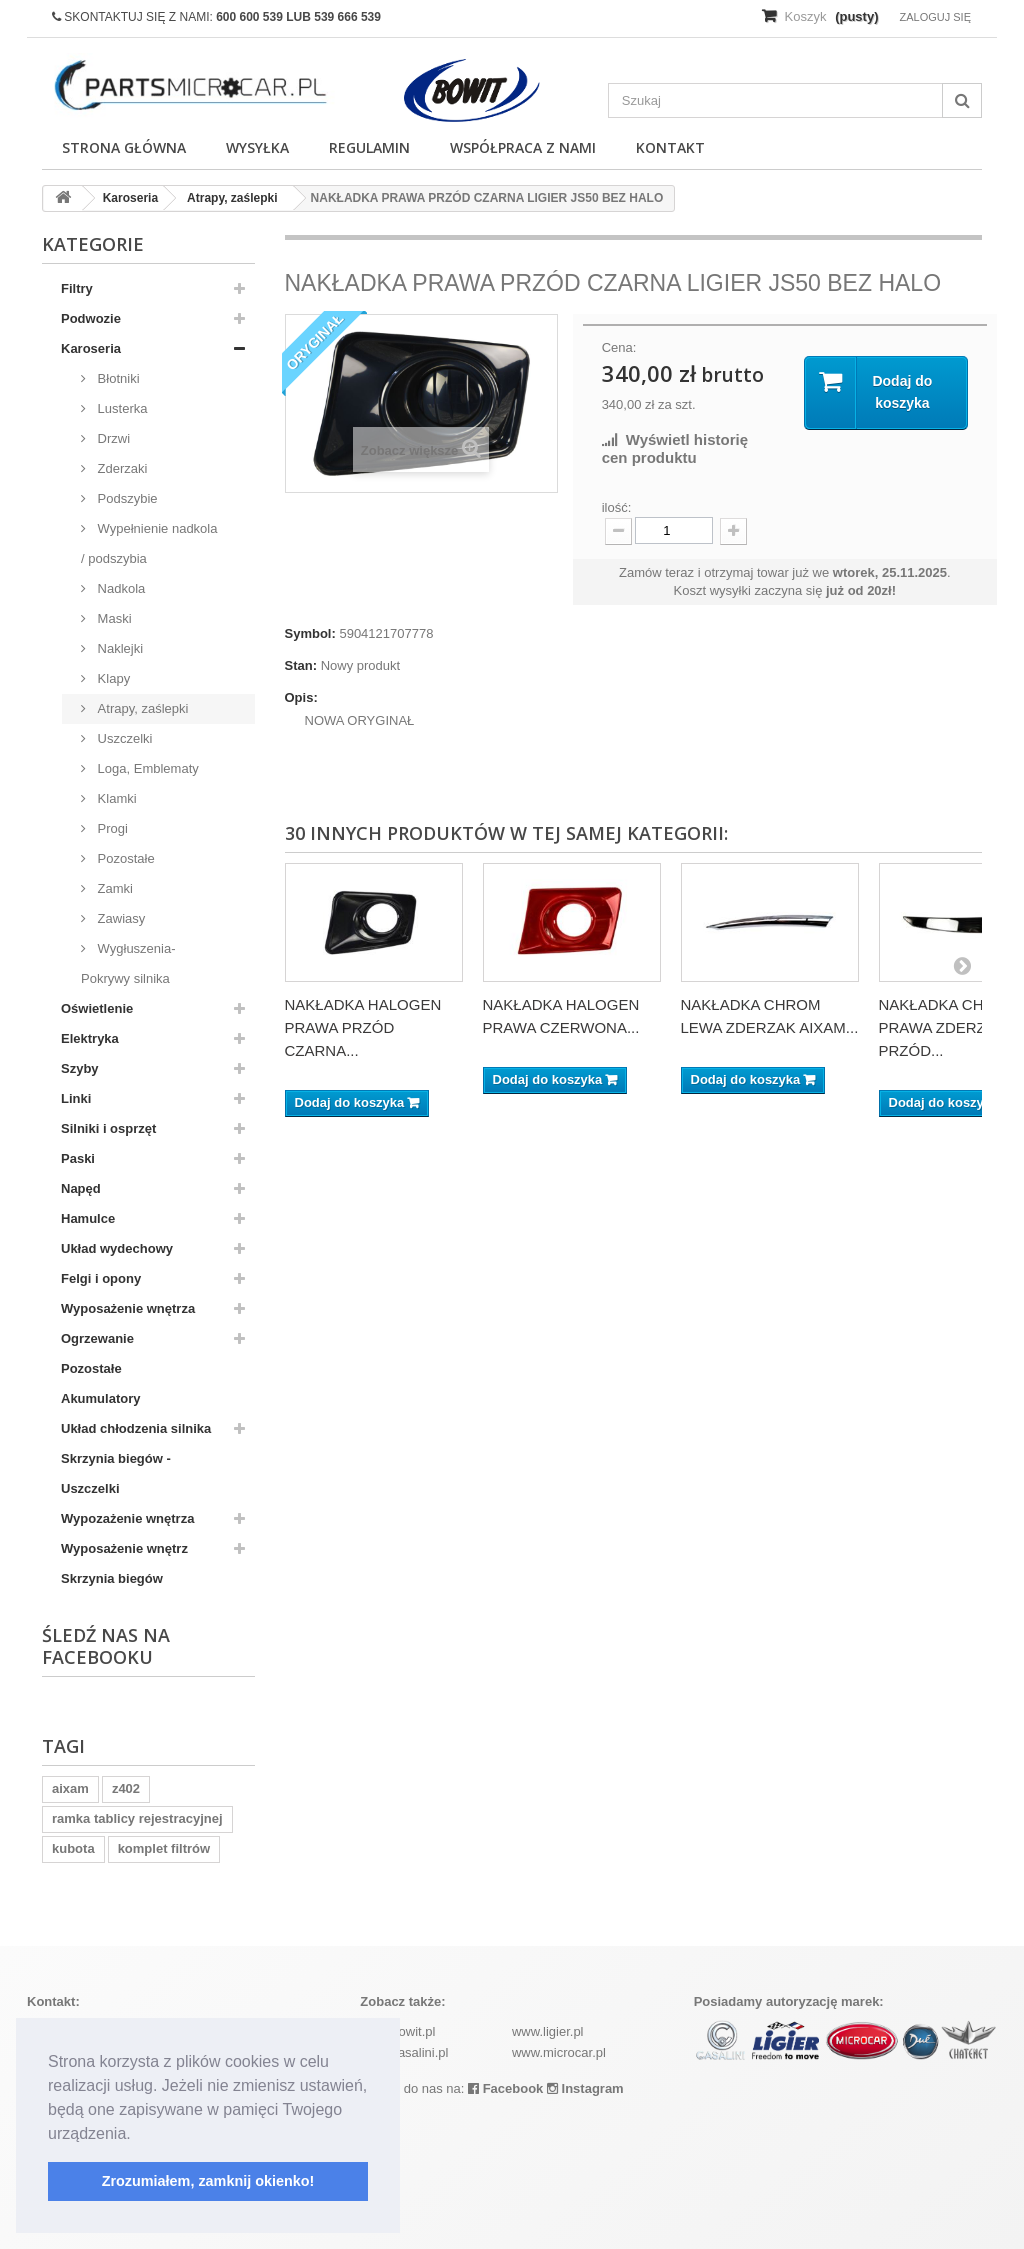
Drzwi (112, 438)
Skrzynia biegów (112, 1578)
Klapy (112, 678)
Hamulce (88, 1218)
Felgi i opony (101, 1278)
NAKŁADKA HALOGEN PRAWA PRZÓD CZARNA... (363, 1027)
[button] (138, 2135)
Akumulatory (100, 1398)
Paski (78, 1158)
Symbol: (310, 633)
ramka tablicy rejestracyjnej (137, 1818)
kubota (73, 1848)
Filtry (77, 288)
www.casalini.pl (404, 2052)
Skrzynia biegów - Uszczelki (116, 1473)
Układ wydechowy (117, 1248)
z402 (126, 1788)
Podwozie (91, 318)
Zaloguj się (935, 17)
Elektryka (90, 1038)
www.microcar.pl (559, 2052)
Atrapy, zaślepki (141, 708)
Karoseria (91, 348)
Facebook (505, 2088)
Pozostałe (124, 858)
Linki (76, 1098)
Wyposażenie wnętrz (124, 1548)
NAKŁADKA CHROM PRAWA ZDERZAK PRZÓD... (949, 1027)
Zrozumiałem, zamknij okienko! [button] (208, 2181)
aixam (70, 1788)
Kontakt (670, 147)
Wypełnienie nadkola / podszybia (149, 543)
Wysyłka (257, 147)
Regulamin (369, 147)
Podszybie (126, 498)
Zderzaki (120, 468)
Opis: (301, 697)
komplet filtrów (164, 1848)
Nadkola (119, 588)
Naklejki (118, 648)
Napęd (81, 1188)
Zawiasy (119, 918)
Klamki (115, 798)
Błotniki (117, 378)
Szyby (80, 1068)
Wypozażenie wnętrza (127, 1518)
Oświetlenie (97, 1008)
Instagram (585, 2088)
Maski (113, 618)
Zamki (113, 888)
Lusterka (120, 408)
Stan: (301, 665)
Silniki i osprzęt (108, 1128)
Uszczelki (123, 738)
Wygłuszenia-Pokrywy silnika (128, 963)
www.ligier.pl (548, 2031)
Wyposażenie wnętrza (128, 1308)
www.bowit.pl (397, 2031)
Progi (111, 828)
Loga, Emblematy (146, 768)
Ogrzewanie (97, 1338)
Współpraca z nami (523, 147)
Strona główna (124, 147)
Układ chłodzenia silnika (136, 1428)
